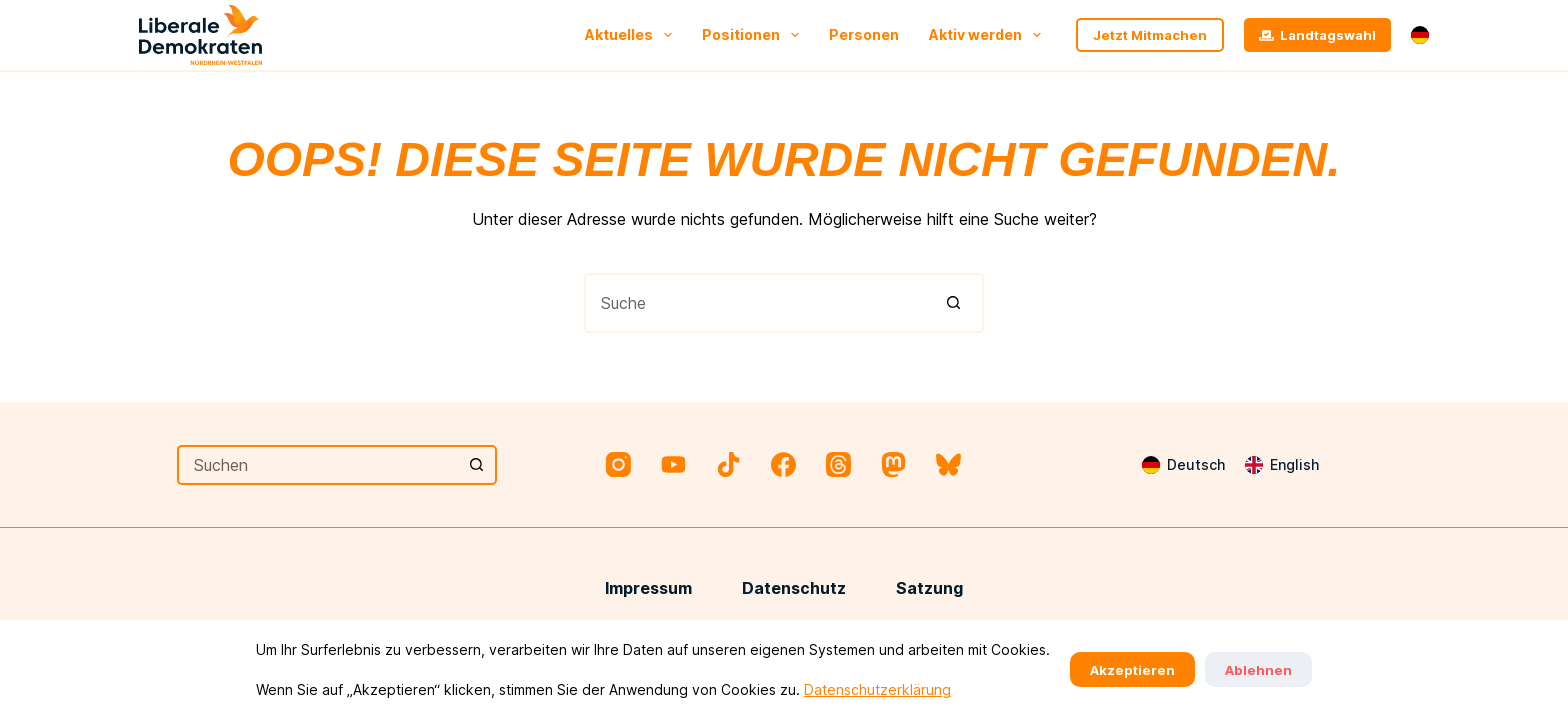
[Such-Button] (954, 303)
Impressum (648, 588)
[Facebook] (783, 464)
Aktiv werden (989, 35)
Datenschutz (794, 588)
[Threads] (838, 464)
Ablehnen (1258, 670)
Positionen (754, 35)
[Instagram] (618, 464)
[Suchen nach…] (754, 303)
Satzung (929, 588)
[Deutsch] (1183, 465)
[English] (1282, 465)
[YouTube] (673, 464)
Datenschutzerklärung (877, 689)
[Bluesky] (948, 464)
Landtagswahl (1318, 35)
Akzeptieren (1132, 670)
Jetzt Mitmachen (1150, 35)
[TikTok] (728, 464)
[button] (1420, 35)
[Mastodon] (893, 464)
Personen (864, 34)
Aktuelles (632, 35)
